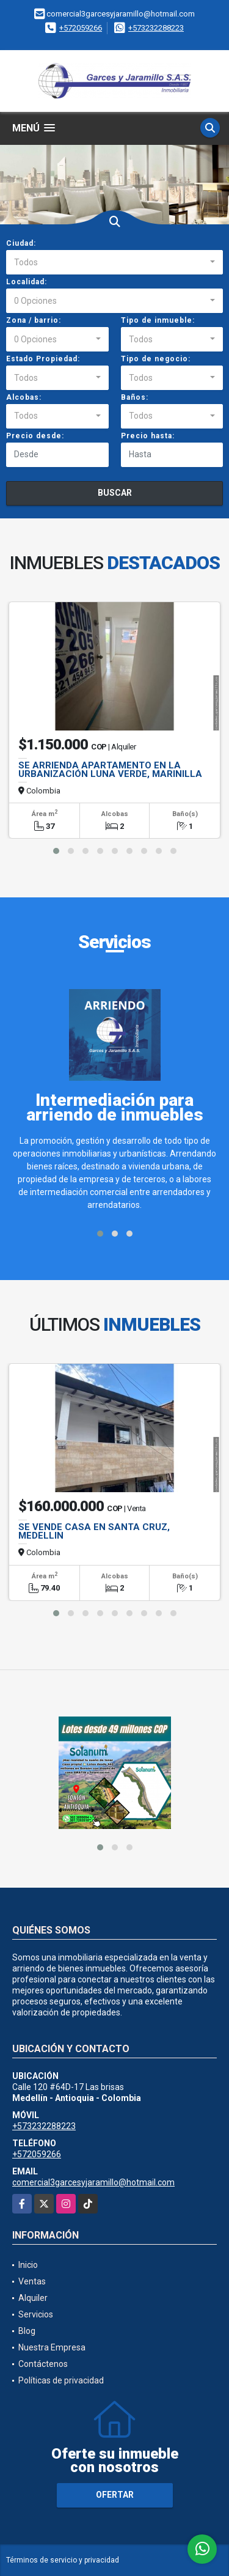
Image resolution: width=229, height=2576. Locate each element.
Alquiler (33, 2298)
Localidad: (26, 282)
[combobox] (114, 262)
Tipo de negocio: (156, 359)
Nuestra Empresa (51, 2347)
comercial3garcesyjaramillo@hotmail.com (93, 2182)
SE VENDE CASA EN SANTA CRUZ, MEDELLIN (94, 1531)
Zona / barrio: (33, 320)
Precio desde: (35, 436)
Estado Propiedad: (43, 359)
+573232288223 (156, 27)
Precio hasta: (148, 436)
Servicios (35, 2314)
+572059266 (80, 27)
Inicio (28, 2265)
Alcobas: (24, 397)
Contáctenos (43, 2364)
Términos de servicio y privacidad (62, 2560)
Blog (26, 2331)
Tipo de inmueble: (158, 320)
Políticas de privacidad (61, 2380)
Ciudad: (21, 243)
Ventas (32, 2281)
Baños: (134, 397)
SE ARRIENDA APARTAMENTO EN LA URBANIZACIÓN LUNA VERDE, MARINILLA (110, 769)
